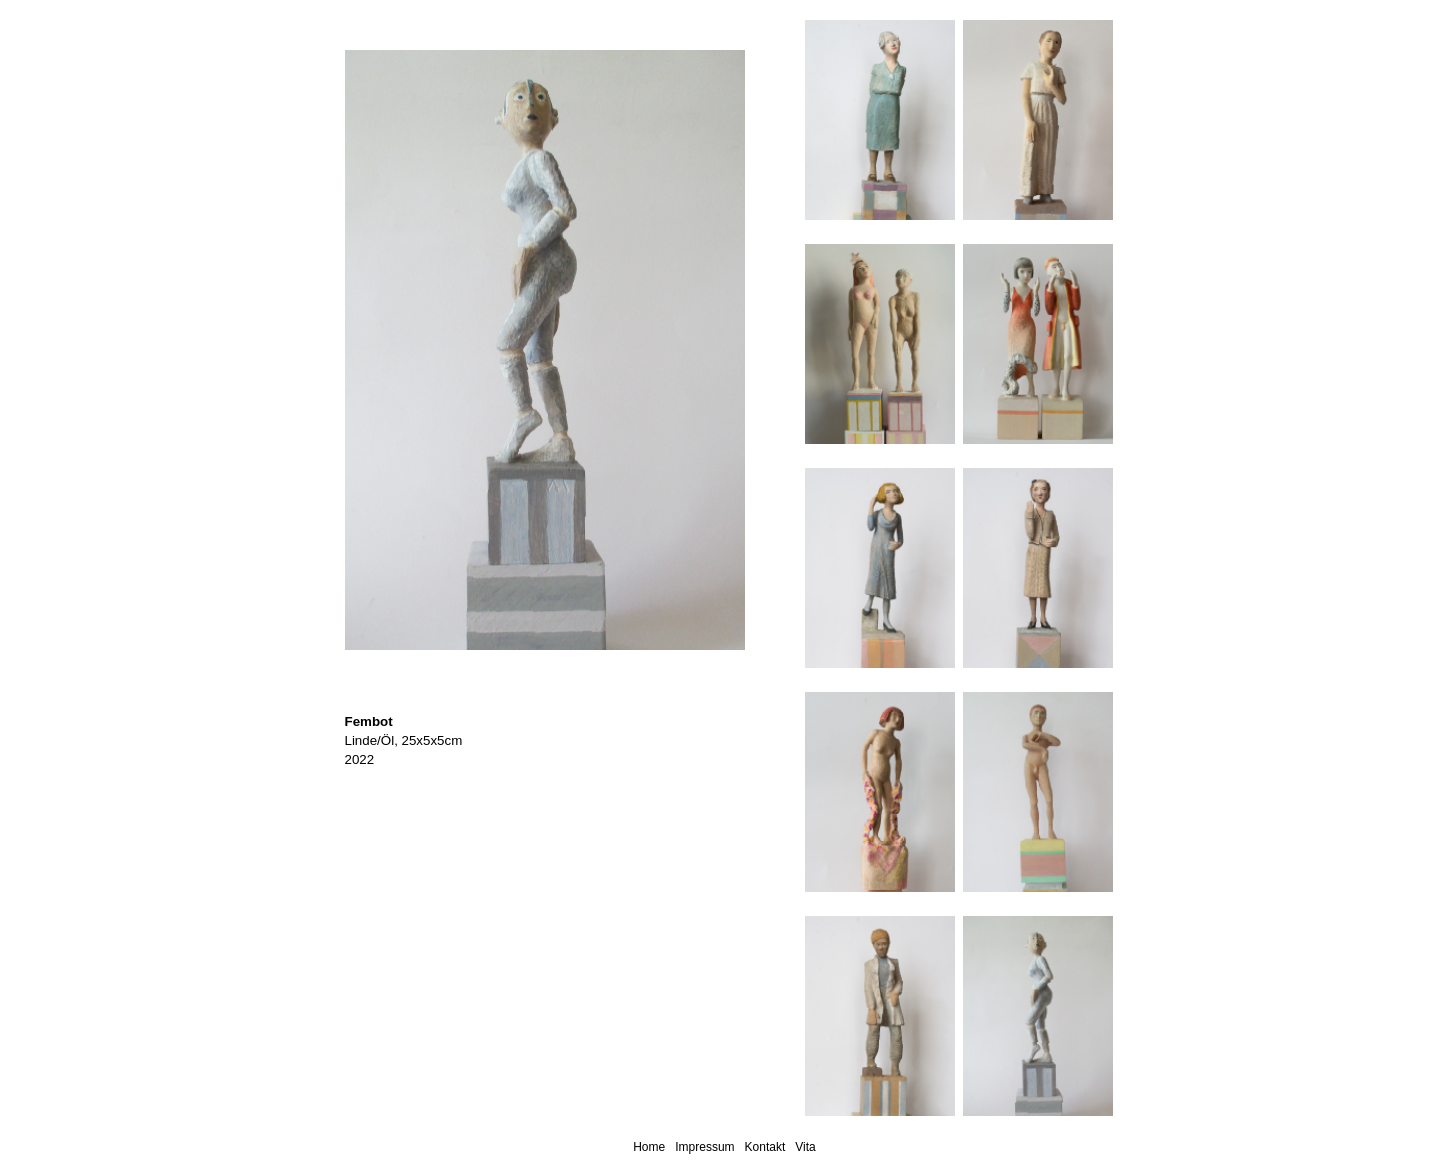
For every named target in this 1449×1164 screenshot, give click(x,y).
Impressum (704, 1147)
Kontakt (765, 1147)
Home (649, 1147)
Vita (805, 1147)
